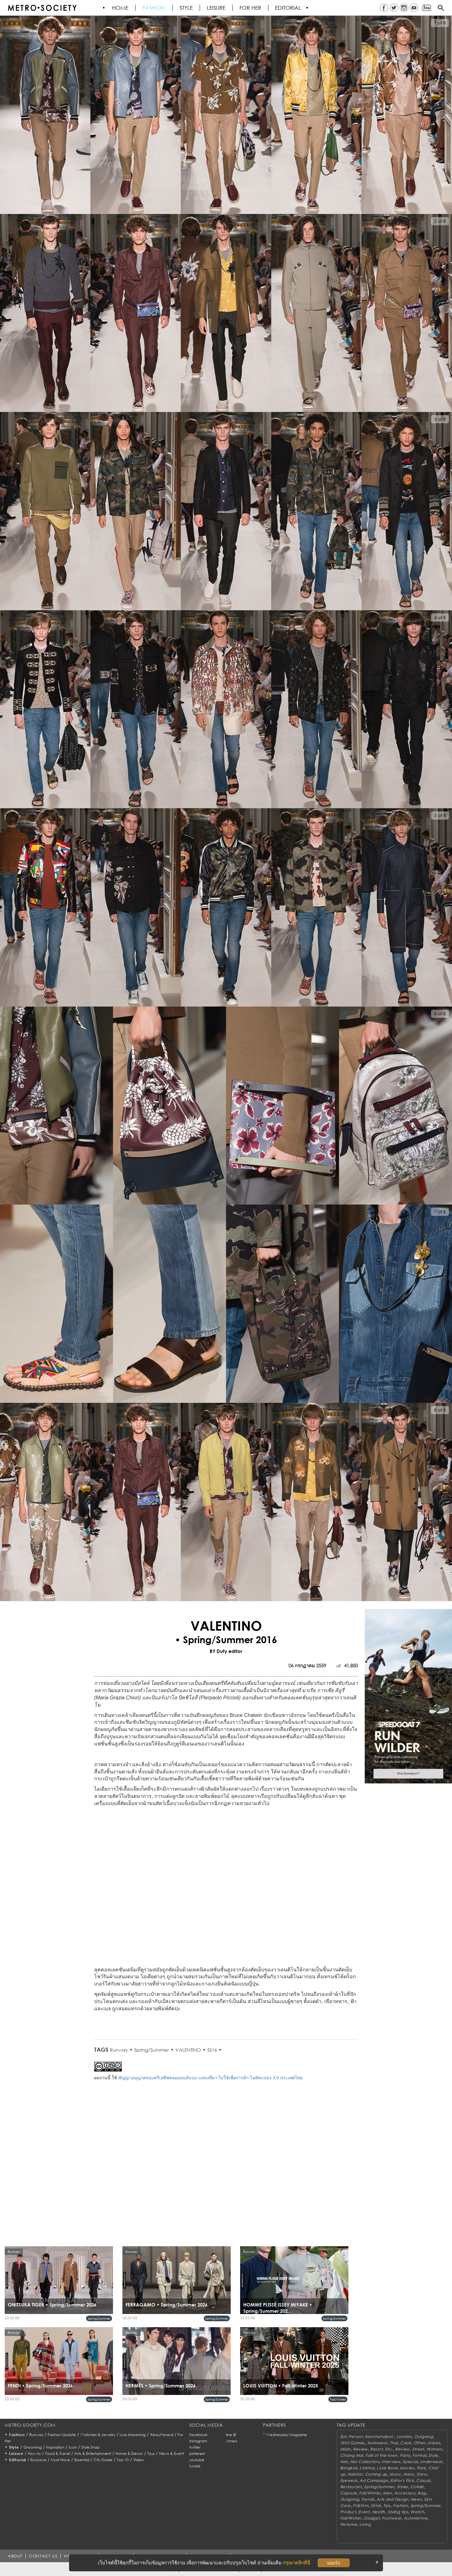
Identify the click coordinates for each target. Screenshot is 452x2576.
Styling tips (398, 2511)
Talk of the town (381, 2455)
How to (34, 2453)
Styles (402, 2486)
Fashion (154, 8)
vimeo (231, 2441)
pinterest (197, 2453)
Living (365, 2524)
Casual (423, 2480)
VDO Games (352, 2442)
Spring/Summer (151, 2050)
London (404, 2436)
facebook (198, 2434)
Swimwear (377, 2442)
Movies (407, 2468)
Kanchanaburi (379, 2436)
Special (410, 2461)
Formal (419, 2455)
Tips (386, 2505)
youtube (196, 2459)
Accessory (404, 2493)
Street (418, 2449)
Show (422, 2474)
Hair (344, 2461)
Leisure (216, 8)
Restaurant (351, 2486)
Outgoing (423, 2436)
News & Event (171, 2453)
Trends (367, 2499)
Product (348, 2511)
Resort (376, 2449)
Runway (119, 2050)
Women (434, 2449)
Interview (391, 2461)
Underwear (431, 2461)
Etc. (389, 2449)
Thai (394, 2442)
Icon (73, 2447)
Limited (367, 2468)
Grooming (33, 2447)
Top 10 (123, 2459)
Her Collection (364, 2461)
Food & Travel (57, 2453)
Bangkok (349, 2468)
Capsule (348, 2493)
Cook (405, 2442)
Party (405, 2455)
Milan (345, 2449)
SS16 (212, 2050)
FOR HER (250, 8)
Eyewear (349, 2480)
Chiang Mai (351, 2455)
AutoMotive (416, 2518)
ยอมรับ (333, 2562)
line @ (231, 2434)
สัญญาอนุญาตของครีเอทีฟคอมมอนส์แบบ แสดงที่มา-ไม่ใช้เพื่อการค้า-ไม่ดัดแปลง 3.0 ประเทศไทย (210, 2077)
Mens (408, 2474)
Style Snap (90, 2447)
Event (364, 2511)
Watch (417, 2511)
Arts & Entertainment (92, 2453)
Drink (376, 2505)
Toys (151, 2453)
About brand (161, 2434)
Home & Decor (129, 2453)
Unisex (434, 2442)
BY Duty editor (226, 1651)
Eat (343, 2436)
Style (186, 8)
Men (387, 2493)
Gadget (371, 2518)
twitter (195, 2447)
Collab (417, 2486)
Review (360, 2449)
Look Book (387, 2468)
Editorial (289, 8)
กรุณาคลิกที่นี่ (296, 2562)
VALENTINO (188, 2050)
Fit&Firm (361, 2505)
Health (378, 2511)
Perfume (348, 2524)
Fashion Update (62, 2434)
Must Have (60, 2459)
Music (395, 2474)
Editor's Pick (402, 2480)
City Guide (103, 2459)
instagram (198, 2441)
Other (419, 2442)
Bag (422, 2493)
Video (138, 2459)
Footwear (391, 2518)
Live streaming (133, 2434)
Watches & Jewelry (97, 2434)
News (416, 2499)
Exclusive (38, 2459)
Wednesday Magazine (286, 2434)
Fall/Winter (338, 2399)
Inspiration (55, 2447)
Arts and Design (392, 2499)
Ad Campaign (374, 2480)
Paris (421, 2468)
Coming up (376, 2474)
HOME (120, 8)
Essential (81, 2459)
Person (355, 2436)
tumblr (195, 2466)
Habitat (355, 2474)
